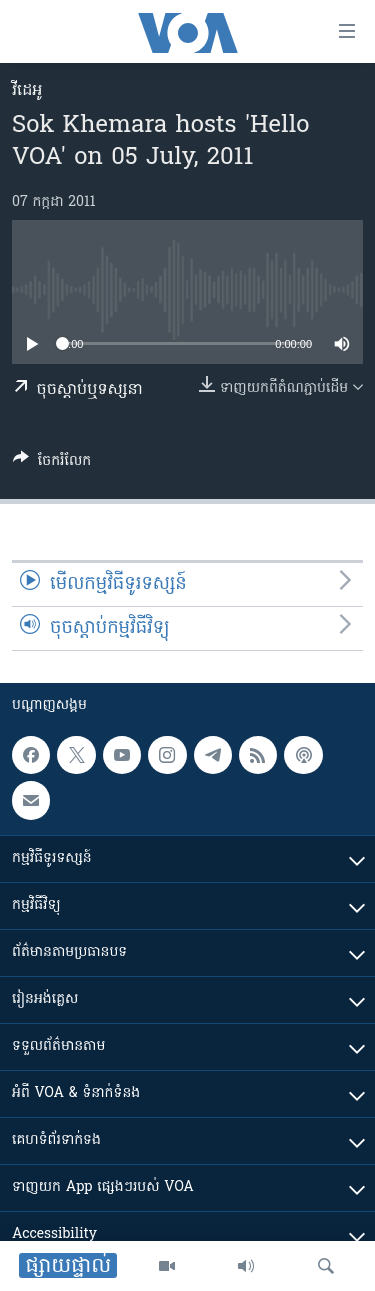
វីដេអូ (27, 91)
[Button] (52, 464)
